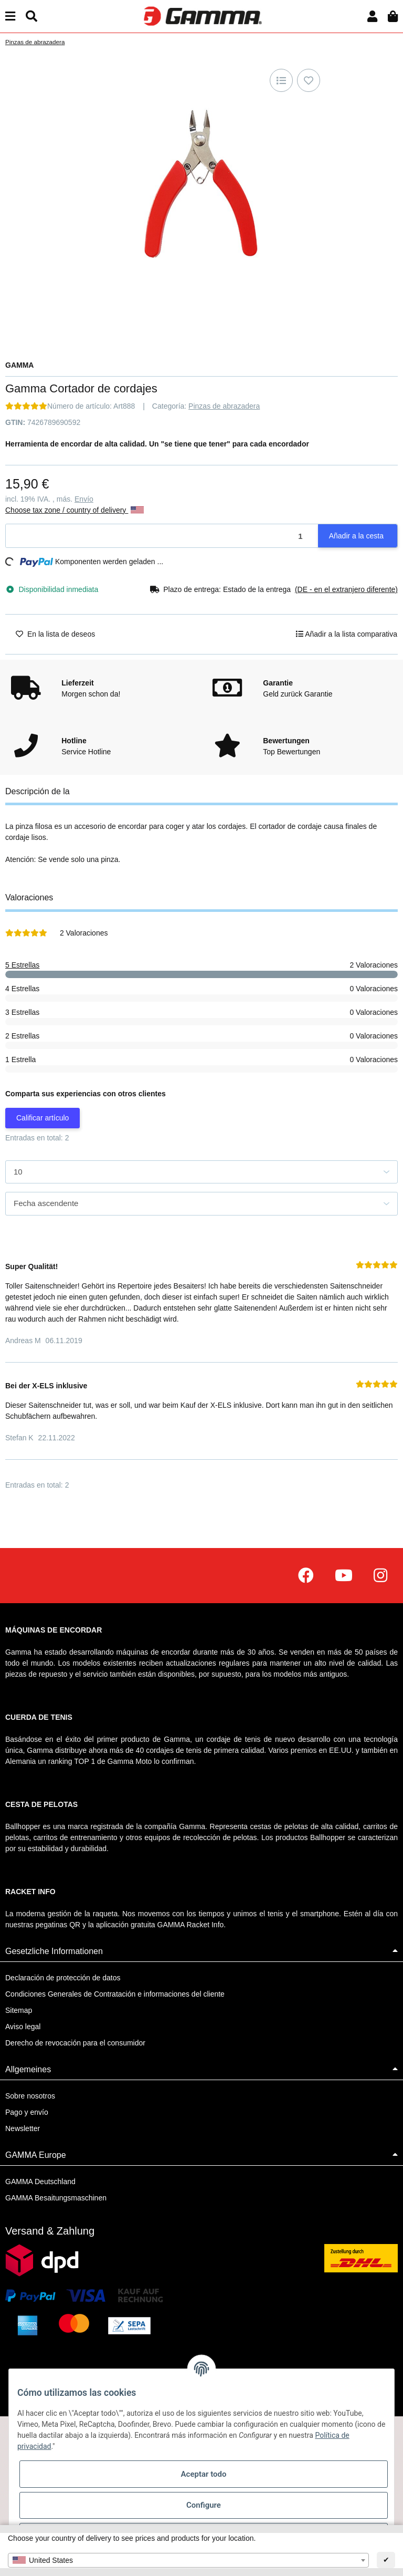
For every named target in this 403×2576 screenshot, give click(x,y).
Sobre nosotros (30, 2096)
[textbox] (188, 2560)
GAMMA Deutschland (40, 2181)
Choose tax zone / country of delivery (74, 510)
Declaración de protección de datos (62, 1977)
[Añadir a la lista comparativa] (281, 80)
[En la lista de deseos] (308, 80)
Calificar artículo (42, 1118)
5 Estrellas (22, 965)
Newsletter (22, 2128)
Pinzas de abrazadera (224, 406)
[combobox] (188, 2560)
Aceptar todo (204, 2474)
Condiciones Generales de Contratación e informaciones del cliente (115, 1994)
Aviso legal (22, 2026)
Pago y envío (26, 2112)
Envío (84, 499)
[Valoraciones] (26, 406)
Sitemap (18, 2010)
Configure (203, 2505)
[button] (372, 16)
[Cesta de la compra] (393, 16)
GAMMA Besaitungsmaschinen (56, 2198)
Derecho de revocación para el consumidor (75, 2043)
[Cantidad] (162, 536)
